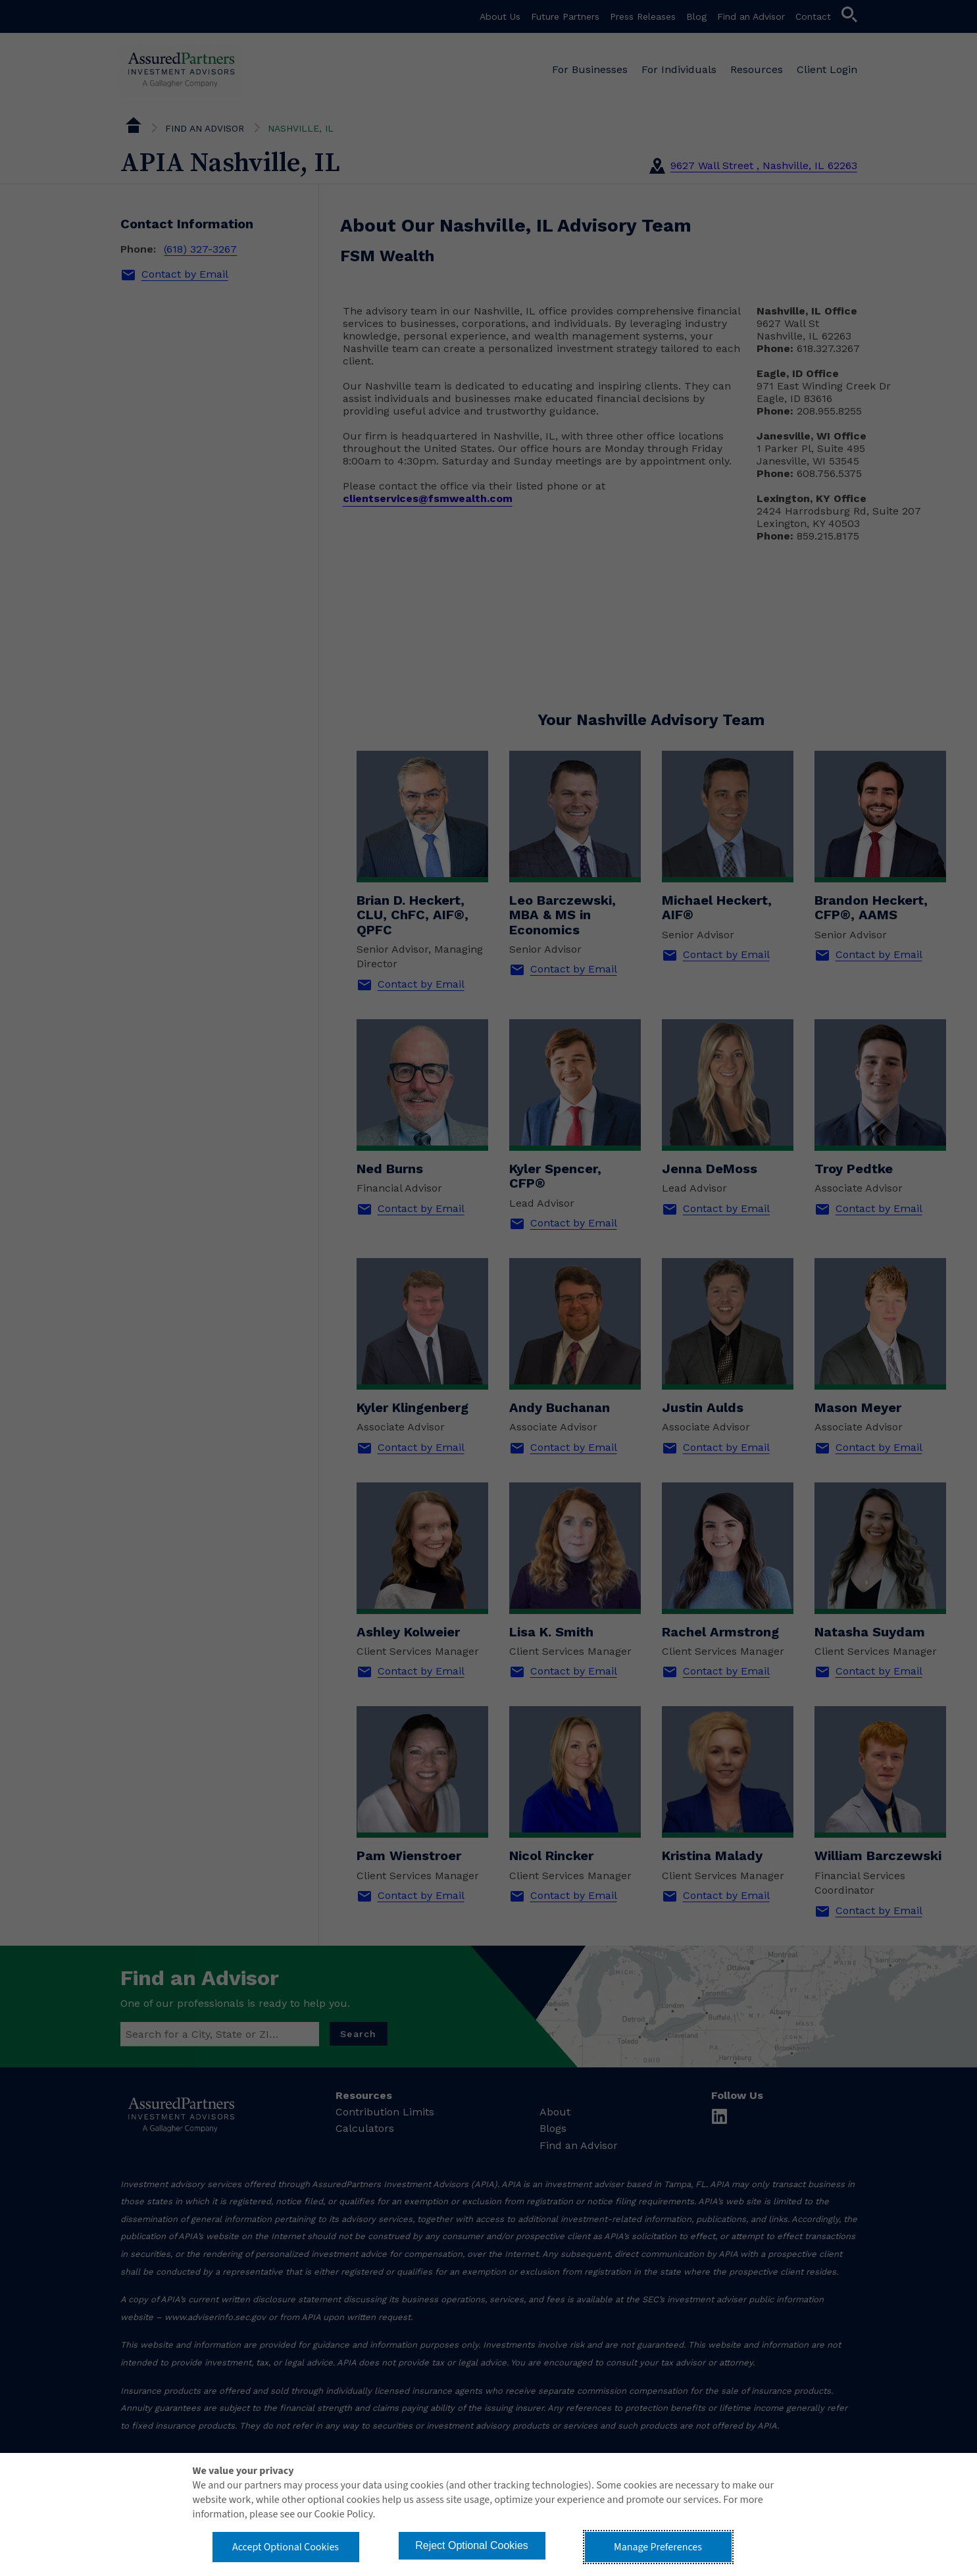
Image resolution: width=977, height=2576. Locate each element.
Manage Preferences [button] (658, 2547)
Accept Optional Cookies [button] (285, 2547)
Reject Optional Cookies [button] (471, 2545)
